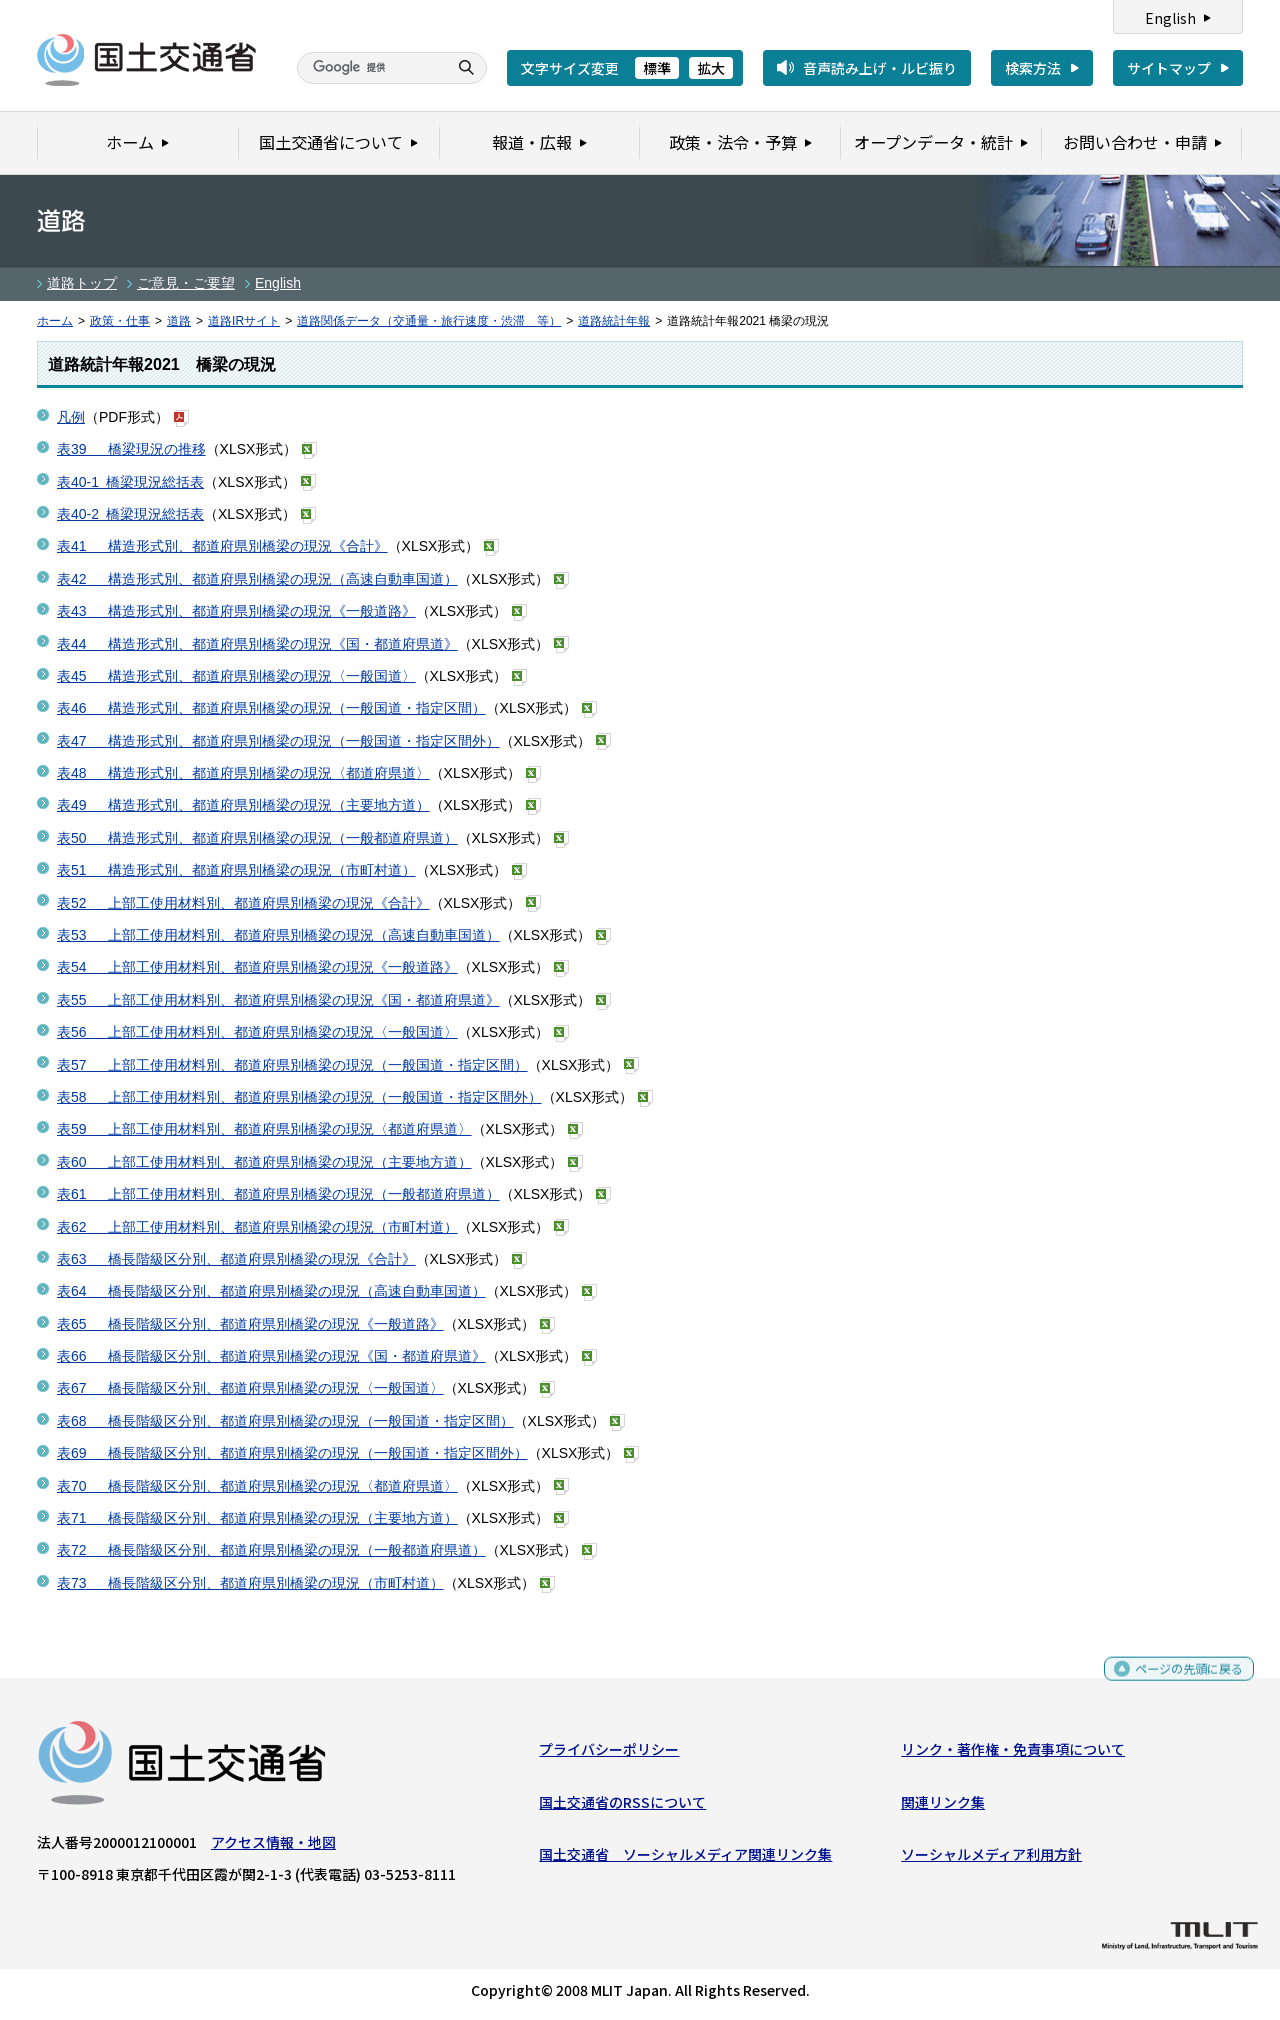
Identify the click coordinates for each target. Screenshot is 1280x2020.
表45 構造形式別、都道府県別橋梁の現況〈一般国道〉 (236, 676)
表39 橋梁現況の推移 (131, 449)
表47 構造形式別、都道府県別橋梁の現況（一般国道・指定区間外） (278, 741)
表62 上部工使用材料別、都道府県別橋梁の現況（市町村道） (257, 1227)
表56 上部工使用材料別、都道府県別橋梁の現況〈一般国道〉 (257, 1032)
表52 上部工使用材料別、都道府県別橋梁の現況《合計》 (243, 903)
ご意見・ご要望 (186, 283)
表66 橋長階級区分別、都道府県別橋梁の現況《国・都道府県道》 (271, 1356)
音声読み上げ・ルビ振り (880, 68)
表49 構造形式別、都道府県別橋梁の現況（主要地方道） (243, 805)
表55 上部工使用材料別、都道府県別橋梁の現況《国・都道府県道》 (278, 1000)
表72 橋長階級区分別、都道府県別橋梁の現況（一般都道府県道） (271, 1550)
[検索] (370, 68)
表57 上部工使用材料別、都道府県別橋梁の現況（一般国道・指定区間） (292, 1065)
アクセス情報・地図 (273, 1847)
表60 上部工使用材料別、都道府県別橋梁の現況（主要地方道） (264, 1162)
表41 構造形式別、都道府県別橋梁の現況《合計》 (222, 546)
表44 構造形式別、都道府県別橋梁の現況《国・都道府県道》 (257, 644)
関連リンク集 (943, 1806)
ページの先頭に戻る (1181, 1682)
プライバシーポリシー (609, 1754)
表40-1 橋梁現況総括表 (130, 482)
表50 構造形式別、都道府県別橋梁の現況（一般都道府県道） (257, 838)
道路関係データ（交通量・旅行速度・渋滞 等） (429, 321)
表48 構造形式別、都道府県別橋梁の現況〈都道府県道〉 (243, 773)
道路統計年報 (614, 321)
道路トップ (82, 283)
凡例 (71, 417)
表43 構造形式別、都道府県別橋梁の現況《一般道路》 (236, 611)
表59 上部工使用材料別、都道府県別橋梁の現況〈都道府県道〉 (264, 1129)
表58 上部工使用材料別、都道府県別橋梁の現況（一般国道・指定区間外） (299, 1097)
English (1170, 18)
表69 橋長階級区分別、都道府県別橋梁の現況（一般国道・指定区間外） (292, 1453)
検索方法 (1033, 68)
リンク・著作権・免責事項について (1013, 1754)
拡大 (711, 68)
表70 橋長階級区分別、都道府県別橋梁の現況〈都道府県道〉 (257, 1486)
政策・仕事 (120, 321)
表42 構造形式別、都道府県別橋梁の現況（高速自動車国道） (257, 579)
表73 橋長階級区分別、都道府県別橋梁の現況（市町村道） (250, 1583)
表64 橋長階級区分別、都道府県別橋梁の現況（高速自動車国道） (271, 1291)
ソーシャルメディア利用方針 (991, 1859)
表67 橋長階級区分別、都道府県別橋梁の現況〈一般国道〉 (250, 1388)
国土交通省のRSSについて (622, 1806)
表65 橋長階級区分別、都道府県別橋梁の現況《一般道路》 (250, 1324)
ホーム (55, 321)
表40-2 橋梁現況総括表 (130, 514)
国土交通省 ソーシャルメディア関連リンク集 (685, 1859)
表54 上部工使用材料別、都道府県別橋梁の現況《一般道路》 (257, 967)
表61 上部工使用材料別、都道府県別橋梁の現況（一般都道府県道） (278, 1194)
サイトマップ (1169, 68)
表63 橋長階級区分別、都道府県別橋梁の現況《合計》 (236, 1259)
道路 (179, 321)
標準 (657, 68)
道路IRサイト (244, 321)
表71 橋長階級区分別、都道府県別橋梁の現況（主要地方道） (257, 1518)
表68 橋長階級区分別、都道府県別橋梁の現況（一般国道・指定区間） (285, 1421)
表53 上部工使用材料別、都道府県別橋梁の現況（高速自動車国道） (278, 935)
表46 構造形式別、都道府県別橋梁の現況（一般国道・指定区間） (271, 708)
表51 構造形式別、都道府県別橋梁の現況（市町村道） (236, 870)
